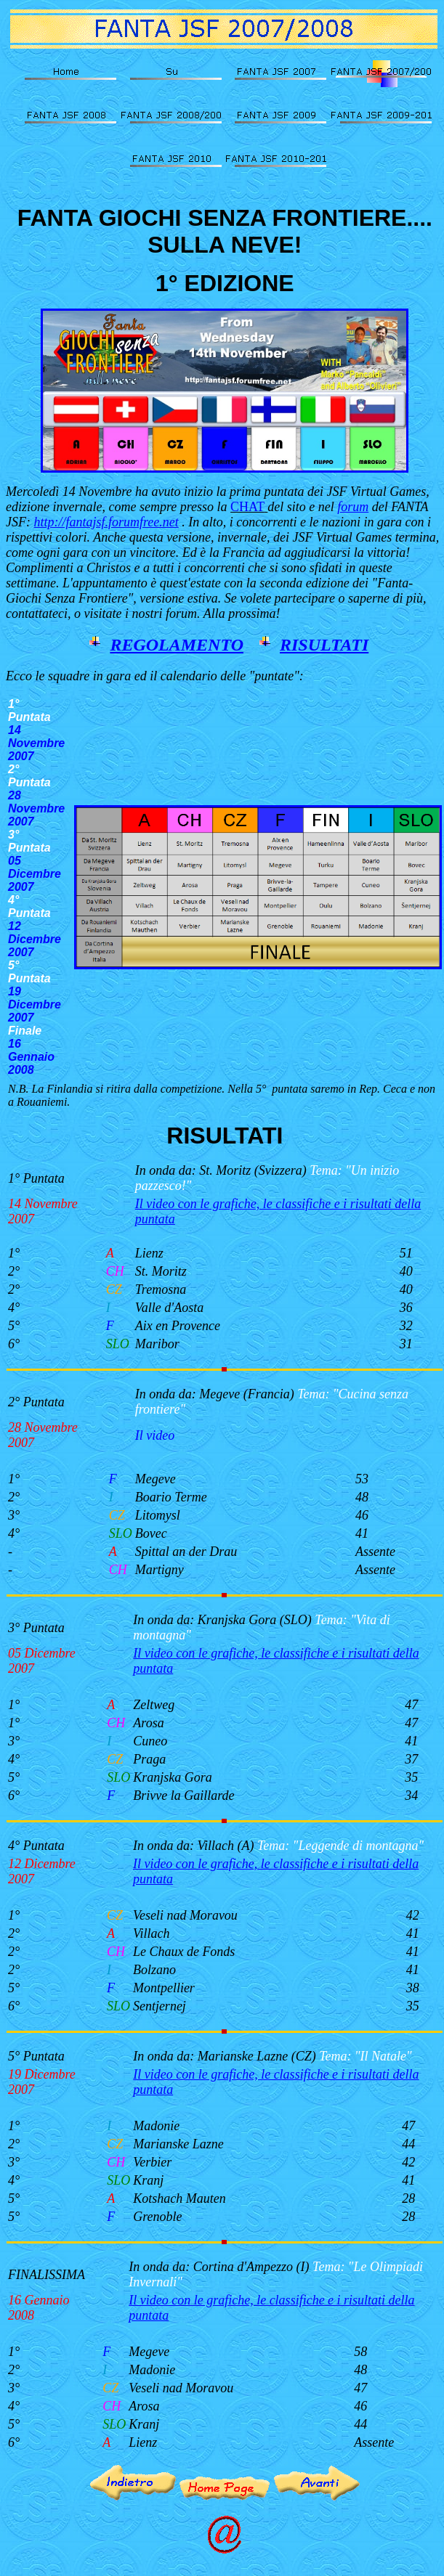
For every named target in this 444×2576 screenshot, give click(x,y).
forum (352, 507)
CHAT (247, 507)
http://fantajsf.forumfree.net (105, 522)
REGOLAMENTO (176, 644)
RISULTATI (324, 644)
